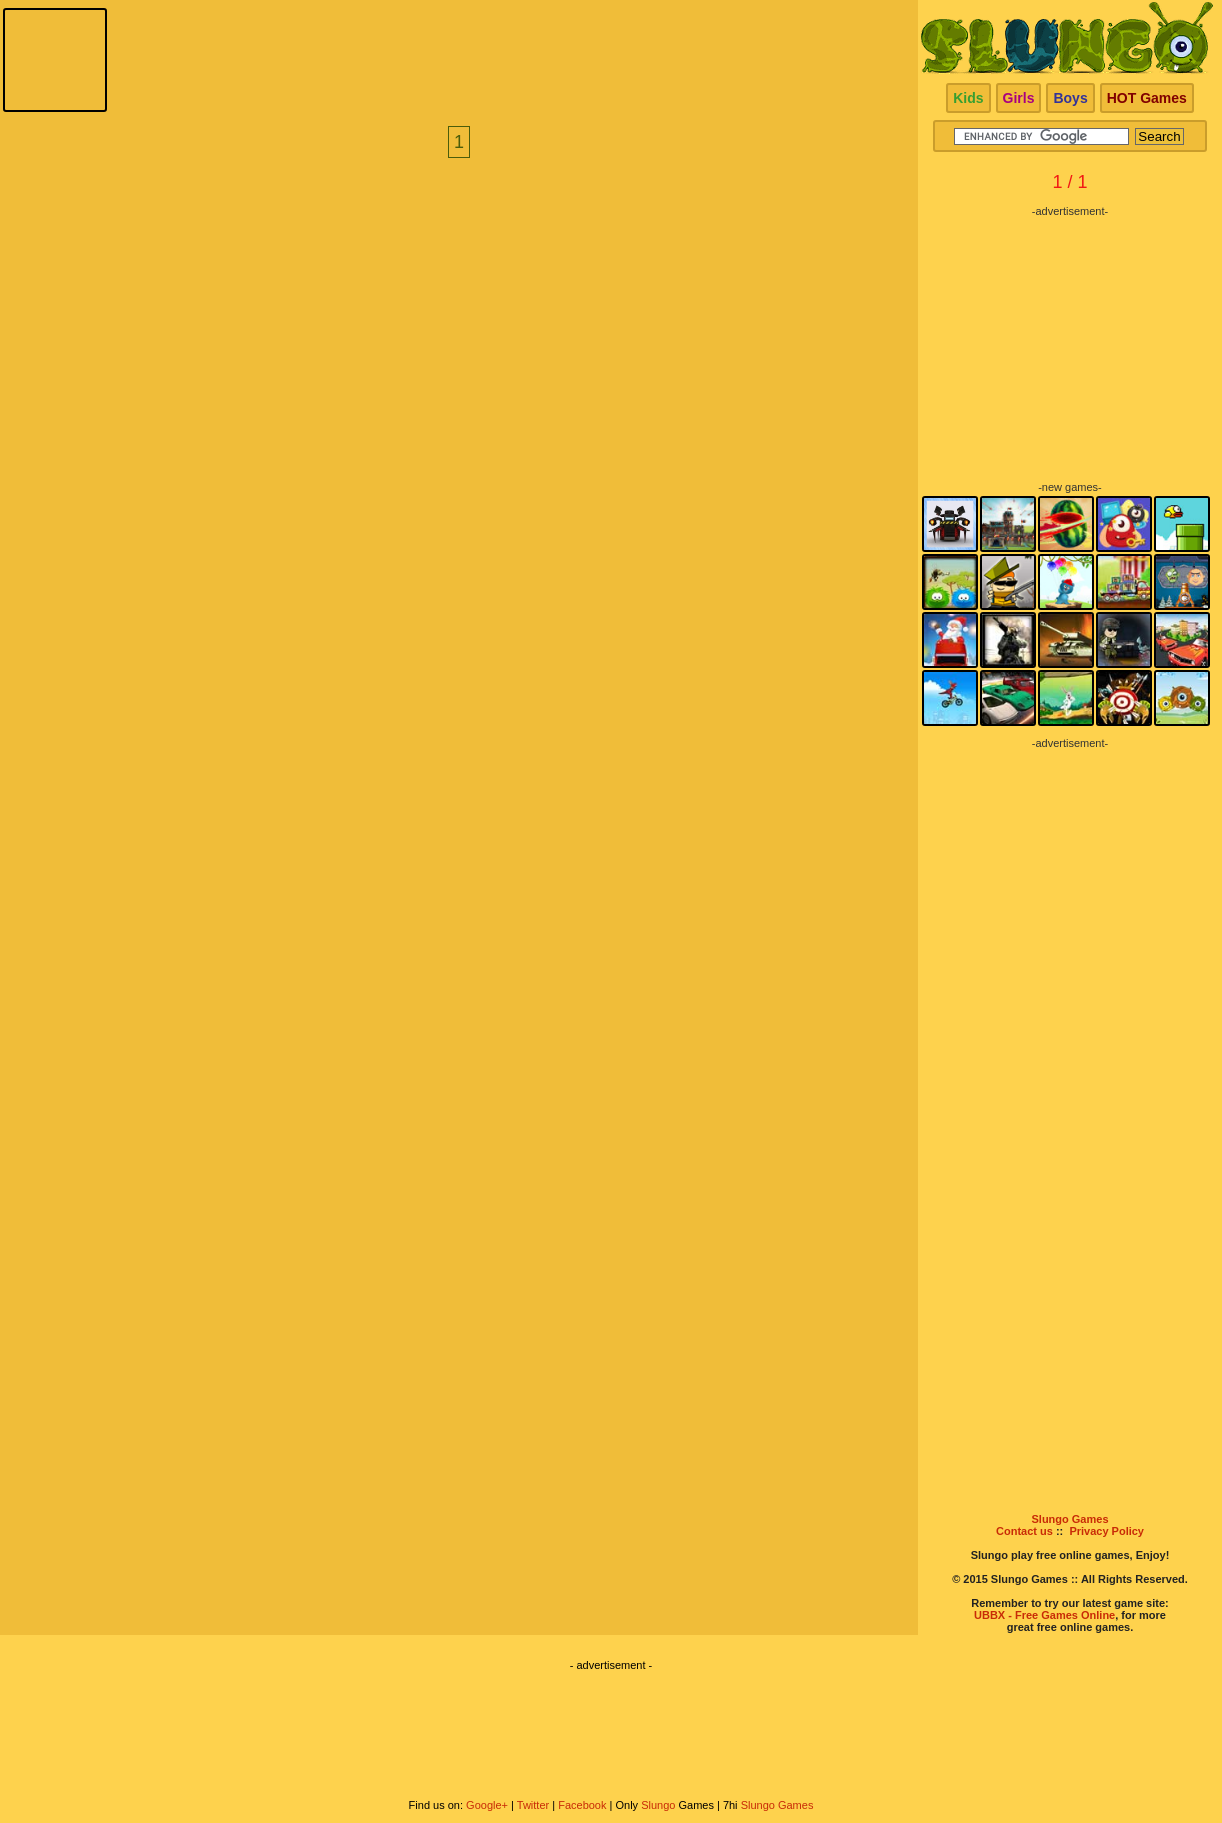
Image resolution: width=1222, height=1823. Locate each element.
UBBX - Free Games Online (1044, 1615)
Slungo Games (1069, 1519)
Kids (968, 98)
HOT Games (1147, 98)
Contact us (1024, 1531)
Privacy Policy (1106, 1531)
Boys (1070, 98)
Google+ (487, 1805)
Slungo (658, 1805)
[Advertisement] (1070, 342)
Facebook (582, 1805)
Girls (1019, 98)
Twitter (533, 1805)
